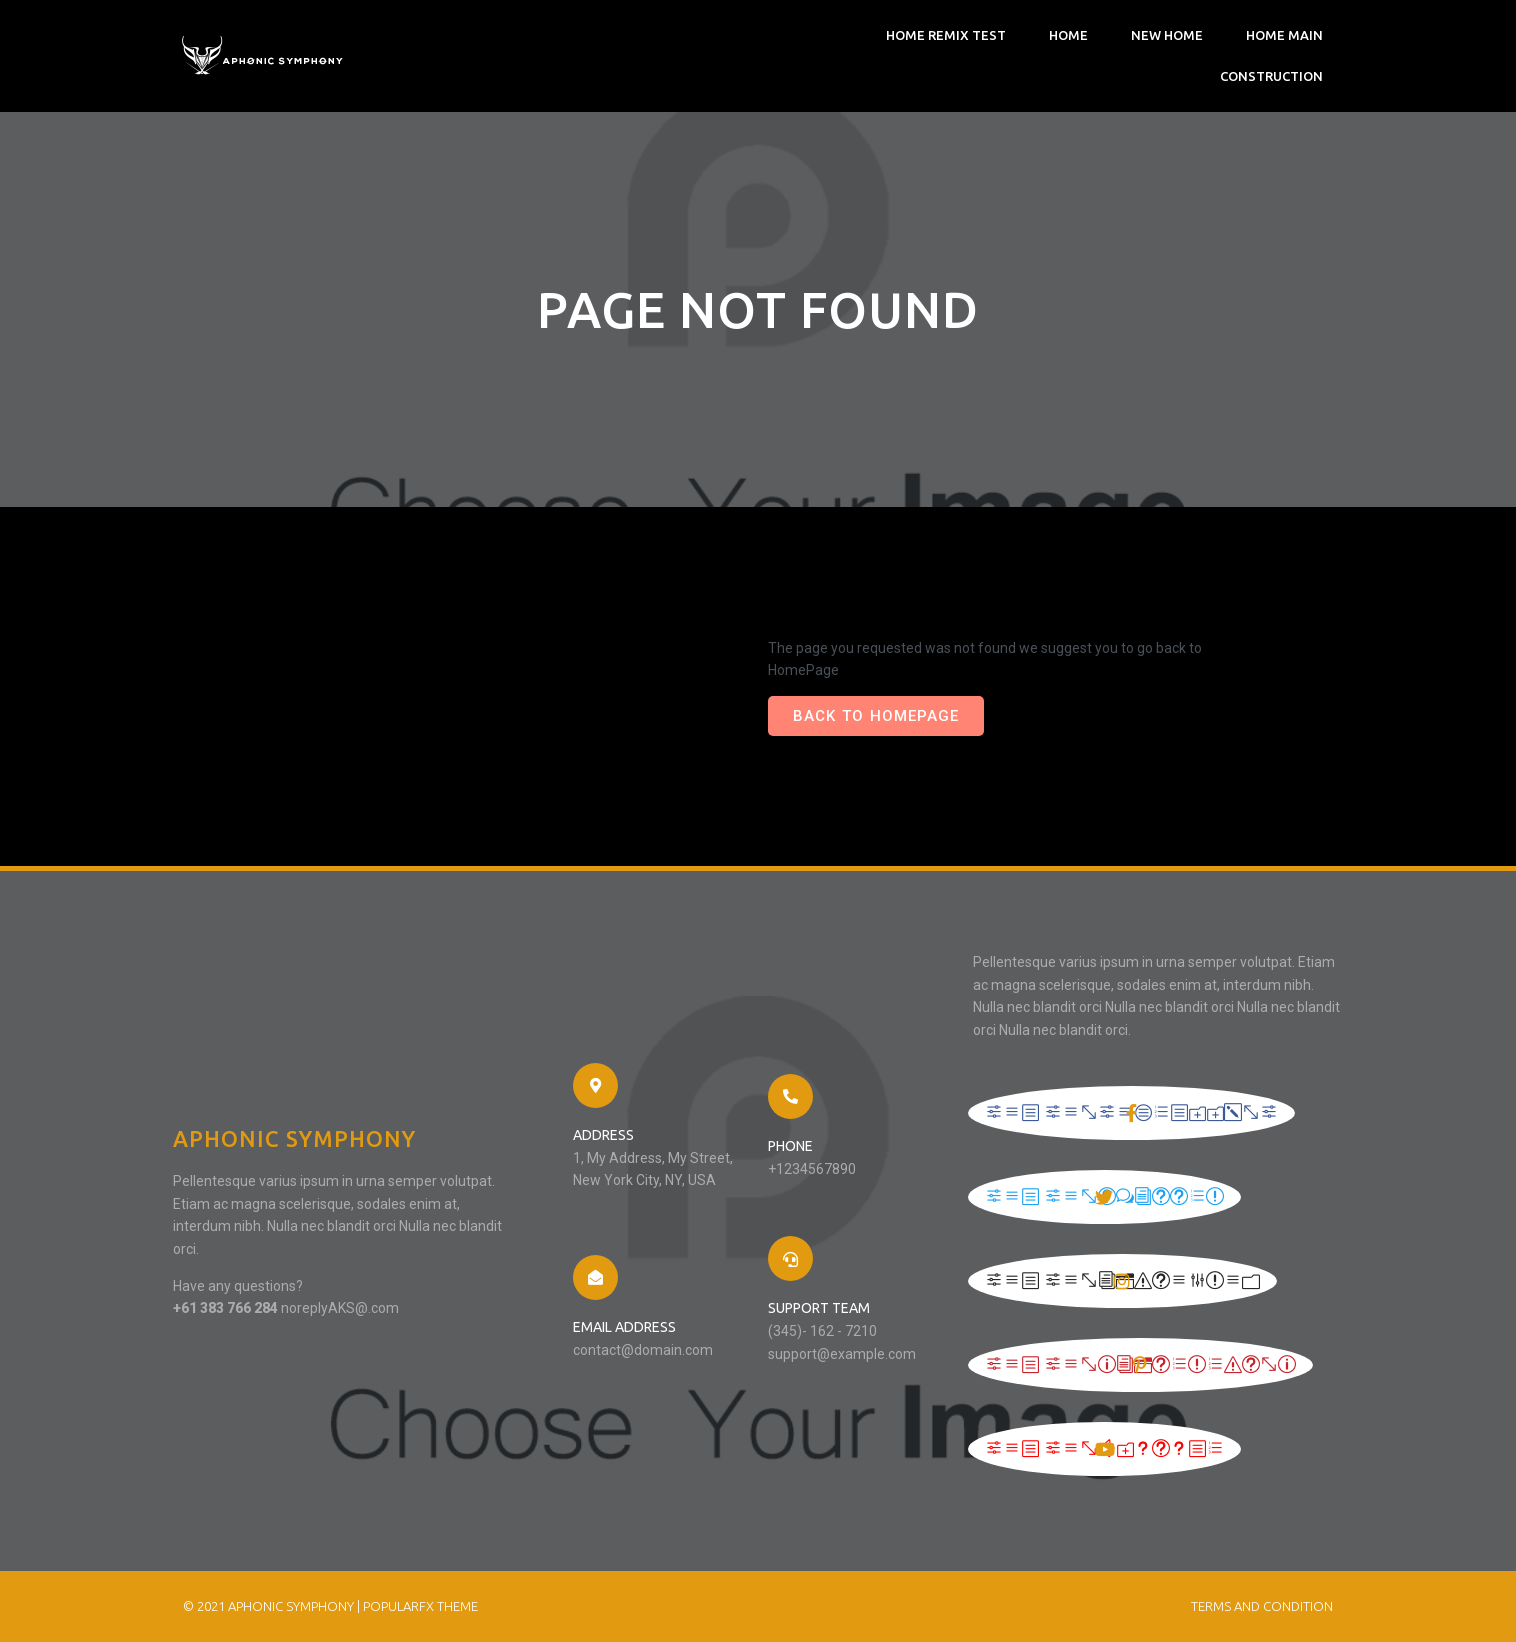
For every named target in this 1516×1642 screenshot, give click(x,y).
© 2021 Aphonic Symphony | (273, 1606)
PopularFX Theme (420, 1606)
